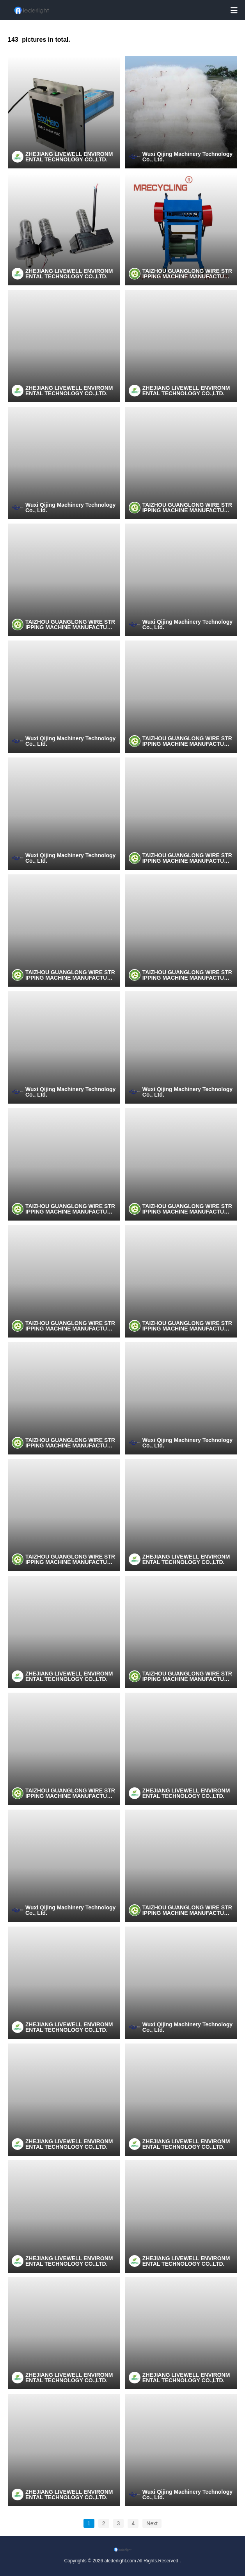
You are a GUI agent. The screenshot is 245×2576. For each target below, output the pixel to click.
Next (152, 2523)
